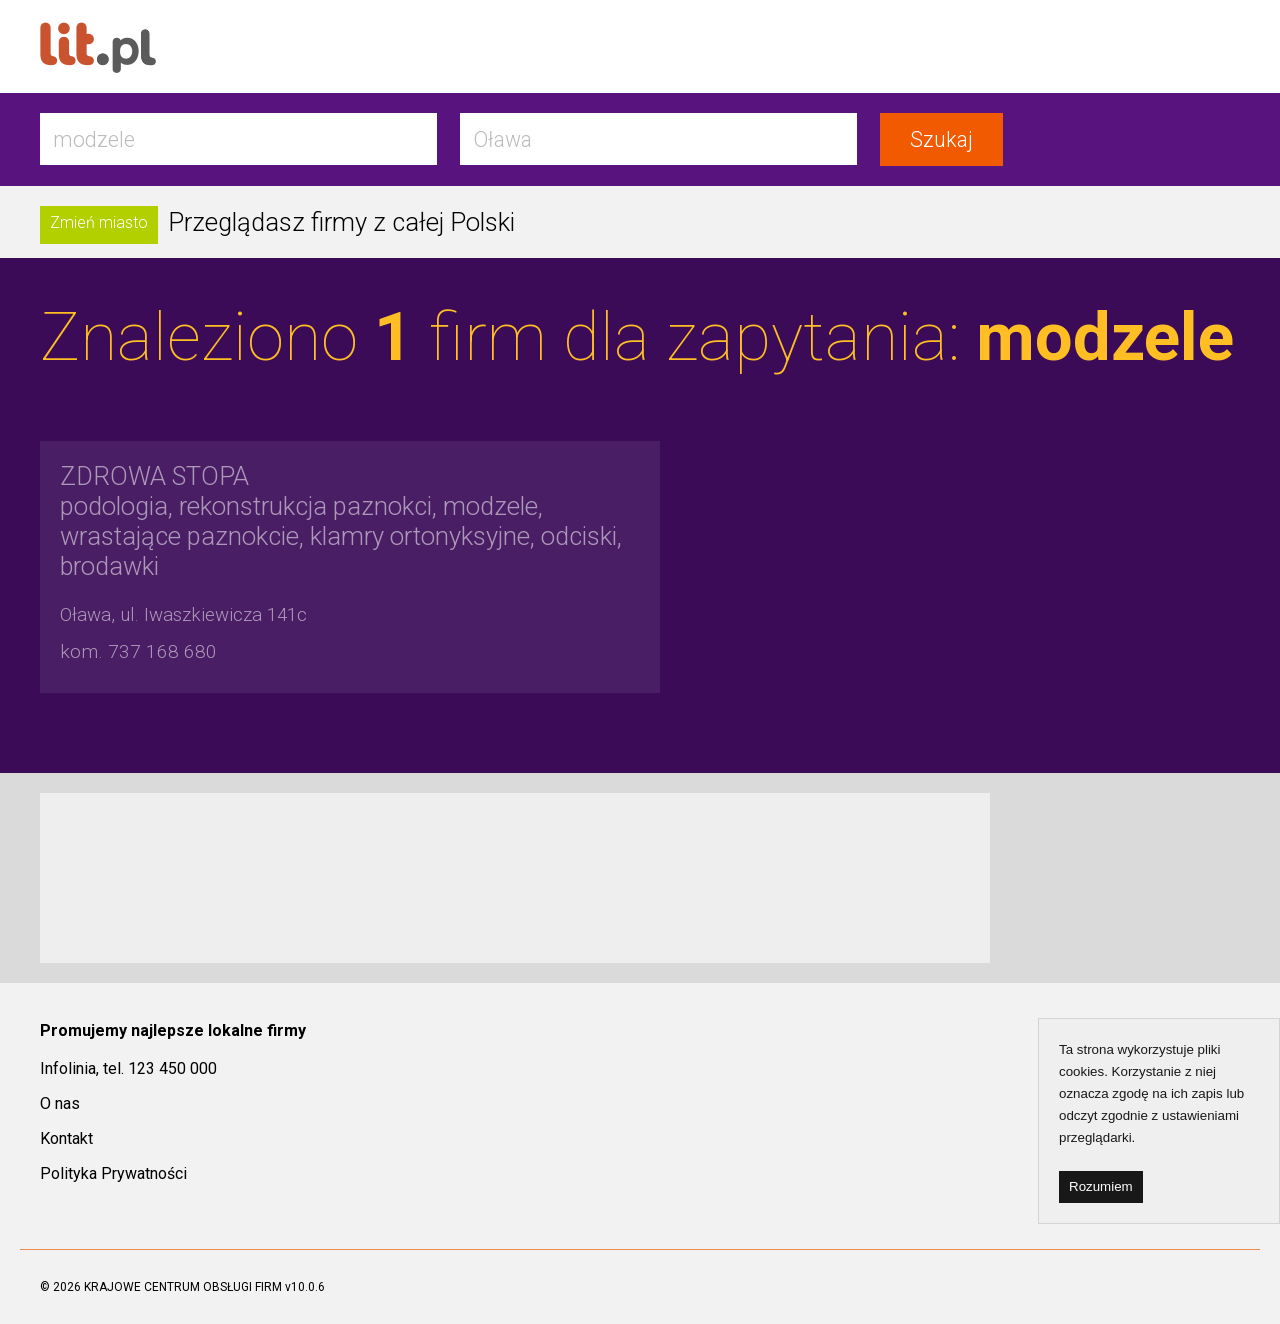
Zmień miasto (99, 222)
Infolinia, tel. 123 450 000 (128, 1068)
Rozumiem (1101, 1186)
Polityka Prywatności (113, 1173)
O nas (60, 1103)
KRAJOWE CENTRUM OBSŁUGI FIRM (183, 1287)
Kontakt (66, 1138)
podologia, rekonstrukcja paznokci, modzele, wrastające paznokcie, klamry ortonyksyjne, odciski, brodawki (341, 521)
